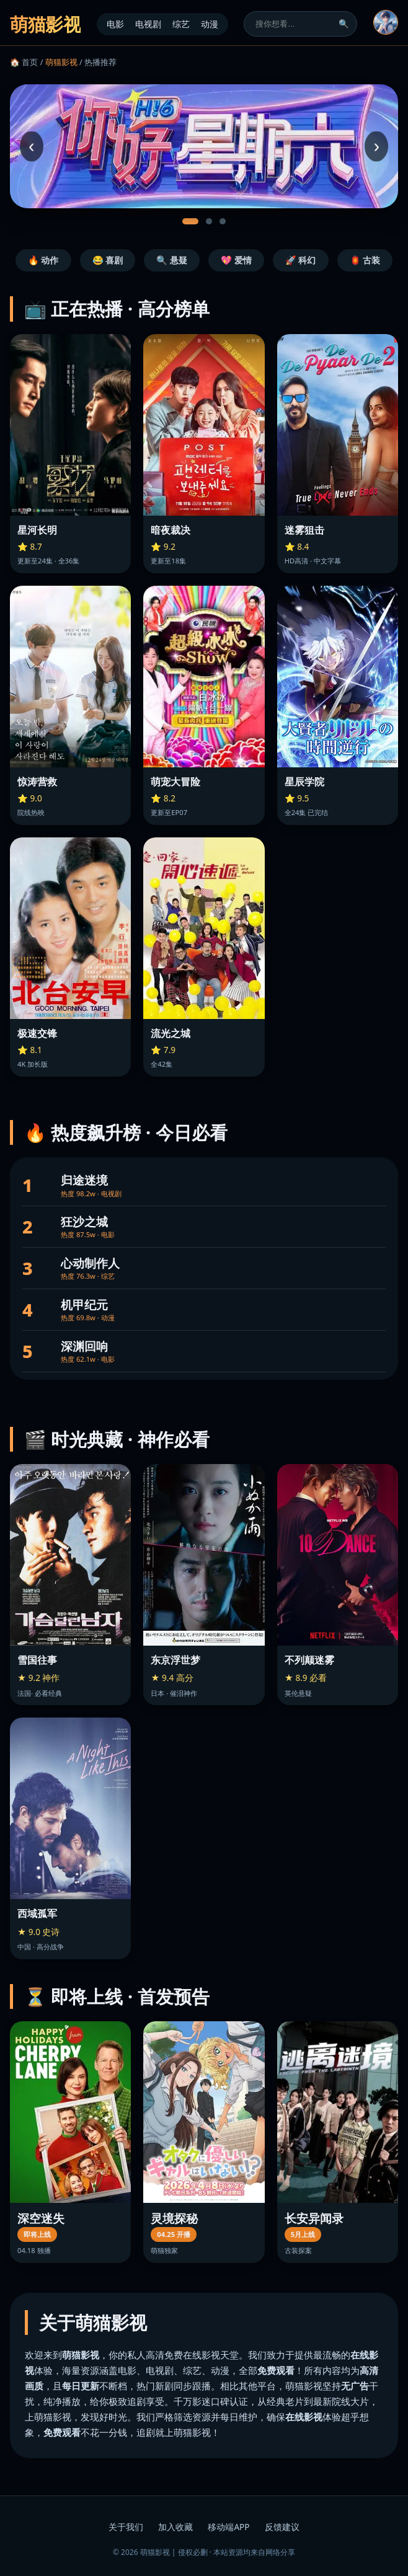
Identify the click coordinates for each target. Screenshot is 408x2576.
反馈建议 (282, 2527)
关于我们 (126, 2527)
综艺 (181, 24)
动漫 (209, 24)
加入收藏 (175, 2527)
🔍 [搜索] (344, 24)
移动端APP (228, 2527)
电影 (115, 24)
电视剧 (148, 24)
